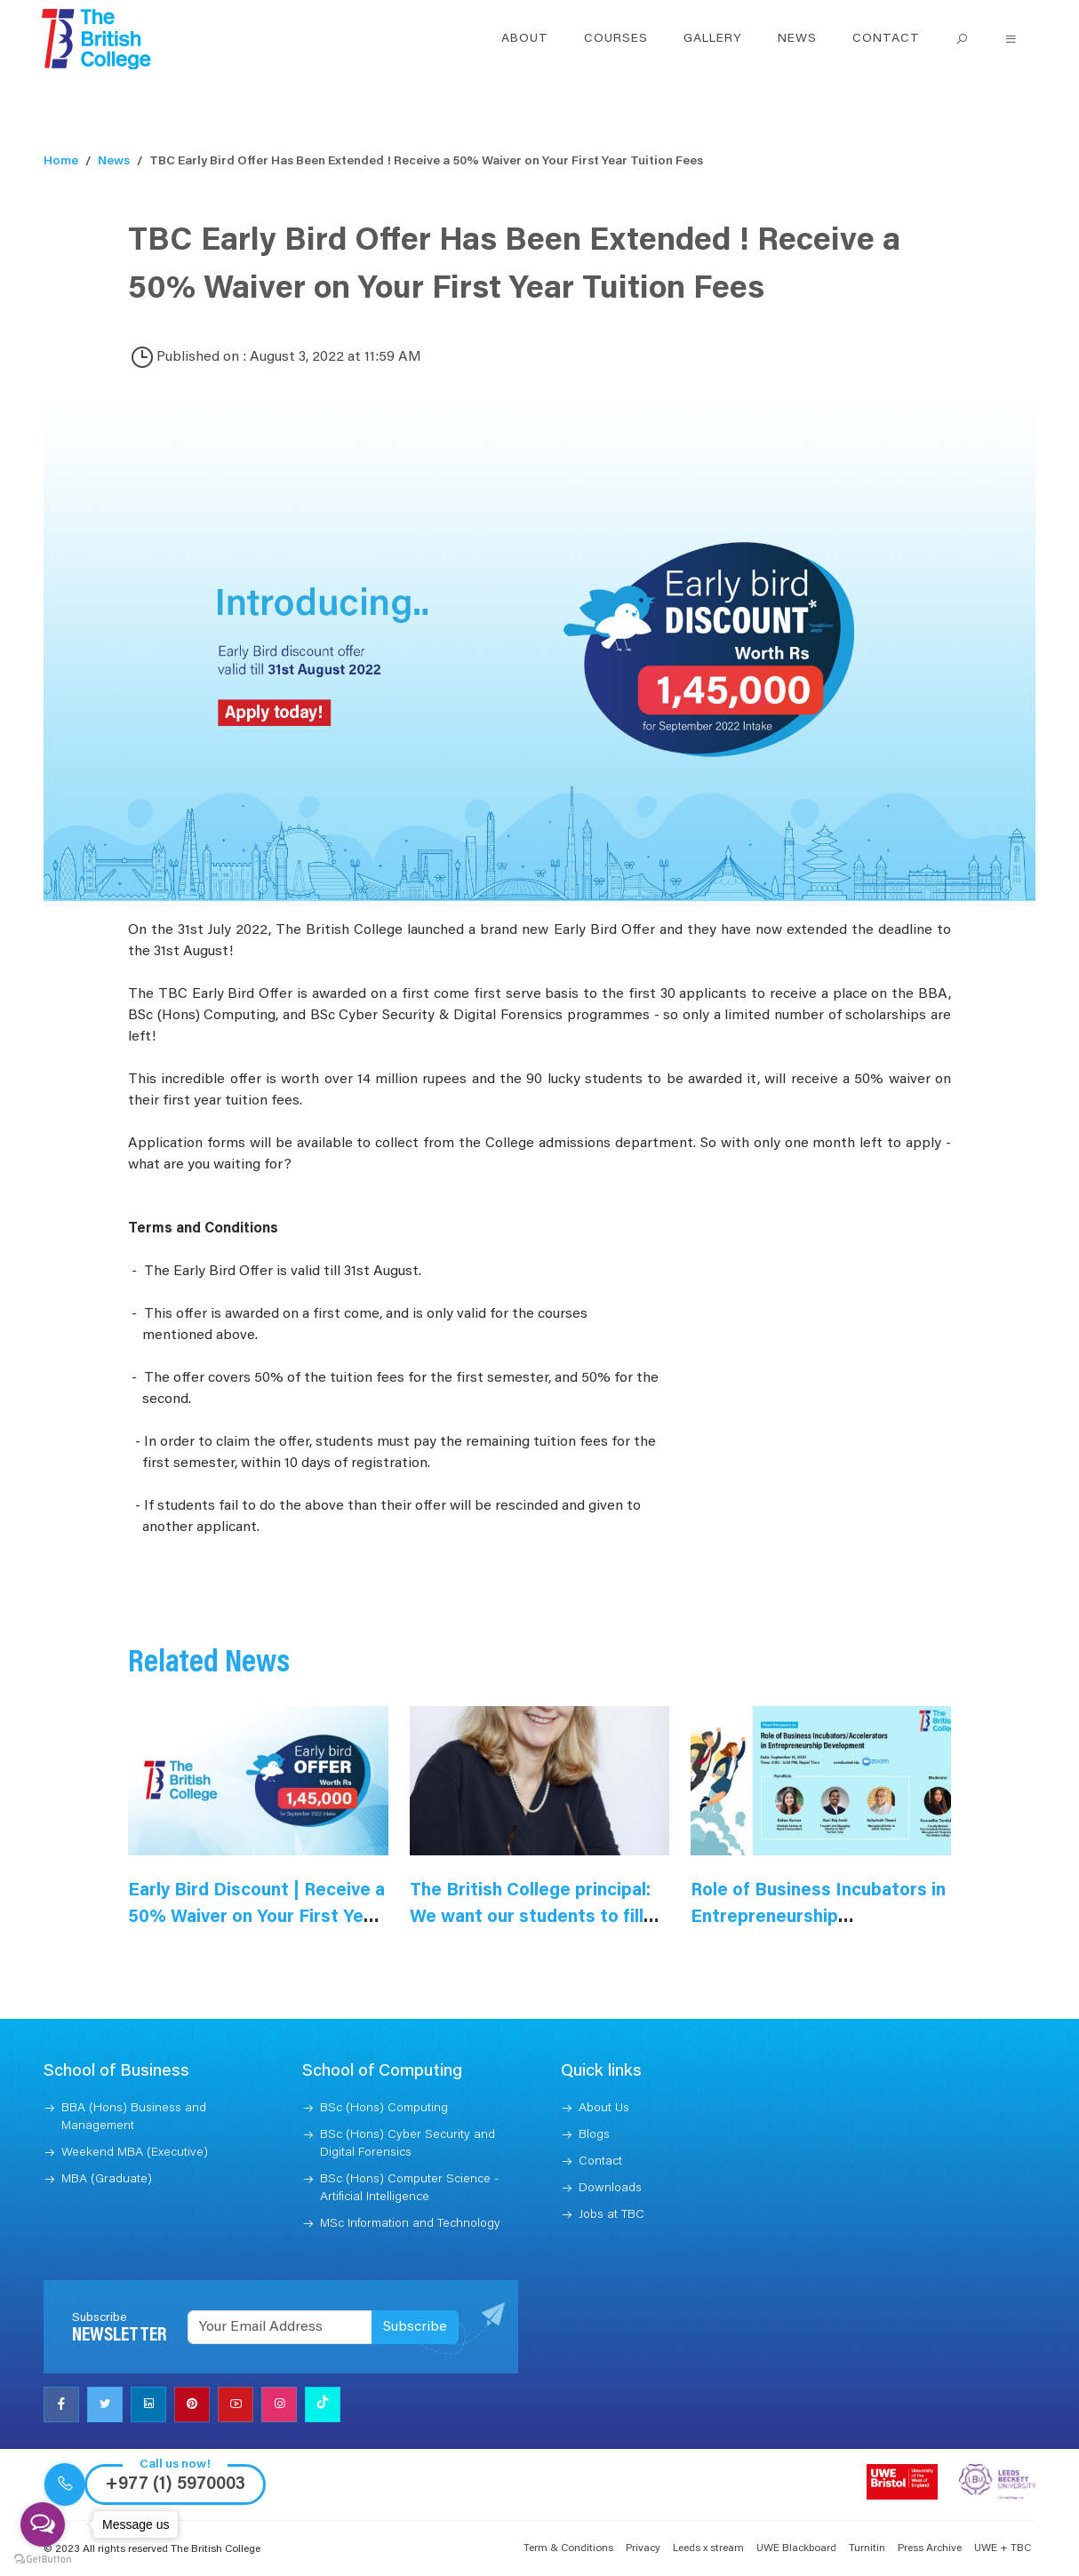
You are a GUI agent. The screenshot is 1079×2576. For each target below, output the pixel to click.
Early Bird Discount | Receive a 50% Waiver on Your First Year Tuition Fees (256, 1917)
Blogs (594, 2135)
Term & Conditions (568, 2548)
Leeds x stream (708, 2548)
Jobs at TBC (611, 2215)
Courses (616, 39)
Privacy (643, 2548)
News (797, 39)
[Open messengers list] (42, 2524)
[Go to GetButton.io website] (42, 2558)
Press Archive (930, 2548)
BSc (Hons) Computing (384, 2108)
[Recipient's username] (280, 2327)
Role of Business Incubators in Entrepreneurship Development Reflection (818, 1917)
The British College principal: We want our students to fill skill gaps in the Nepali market (536, 1917)
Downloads (610, 2188)
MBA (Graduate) (106, 2179)
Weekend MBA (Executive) (134, 2153)
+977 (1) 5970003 (175, 2484)
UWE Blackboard (796, 2548)
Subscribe (415, 2327)
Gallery (712, 39)
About (524, 39)
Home (61, 162)
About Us (604, 2108)
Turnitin (867, 2548)
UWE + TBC (1002, 2548)
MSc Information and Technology (410, 2224)
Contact (886, 39)
